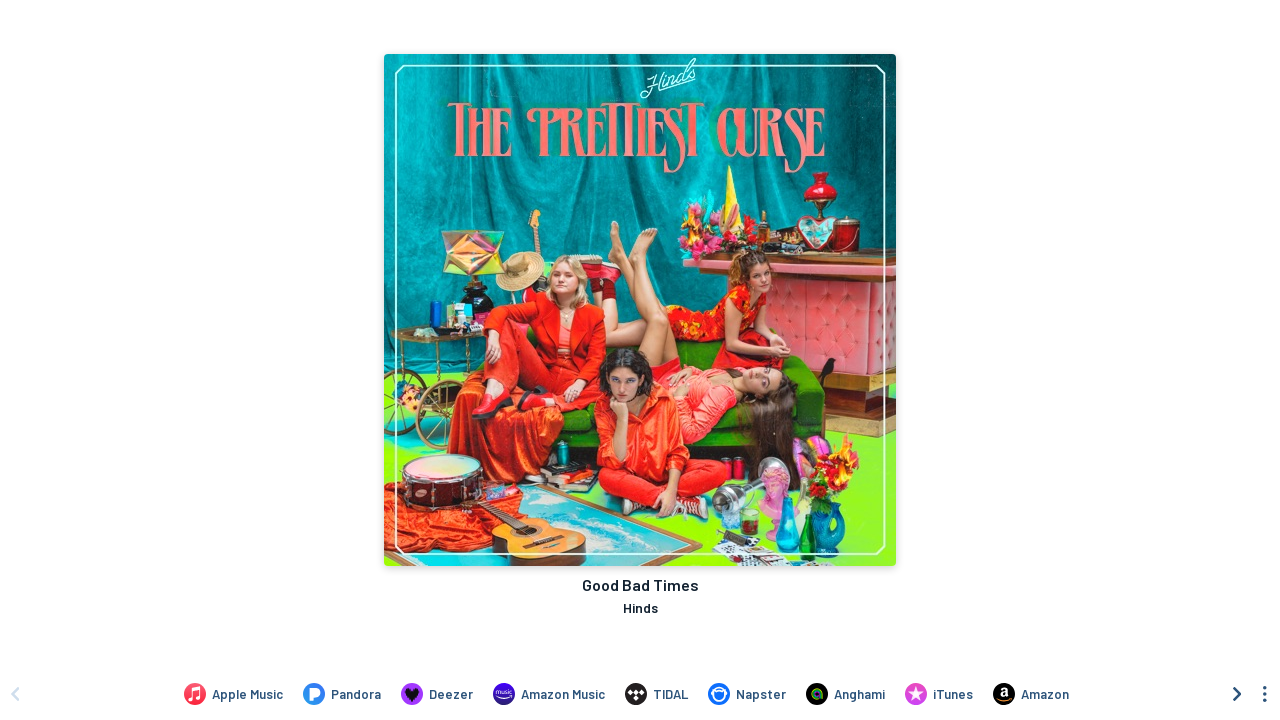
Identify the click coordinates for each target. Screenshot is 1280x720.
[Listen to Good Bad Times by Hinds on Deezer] (437, 694)
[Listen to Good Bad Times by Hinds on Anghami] (845, 694)
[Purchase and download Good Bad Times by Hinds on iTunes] (939, 694)
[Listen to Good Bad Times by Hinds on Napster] (747, 694)
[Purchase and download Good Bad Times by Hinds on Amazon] (1031, 694)
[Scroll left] (15, 694)
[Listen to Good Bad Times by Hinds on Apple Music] (233, 694)
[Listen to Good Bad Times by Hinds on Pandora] (342, 694)
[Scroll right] (1237, 694)
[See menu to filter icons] (1265, 694)
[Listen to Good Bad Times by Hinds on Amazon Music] (549, 694)
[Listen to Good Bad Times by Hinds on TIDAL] (656, 694)
